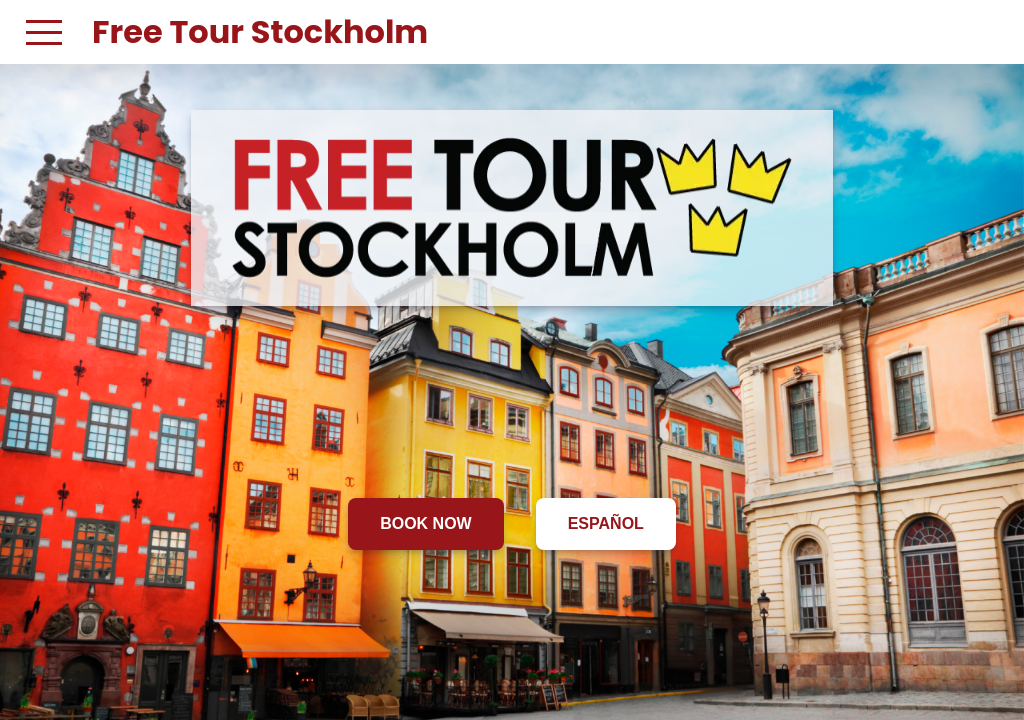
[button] (44, 32)
